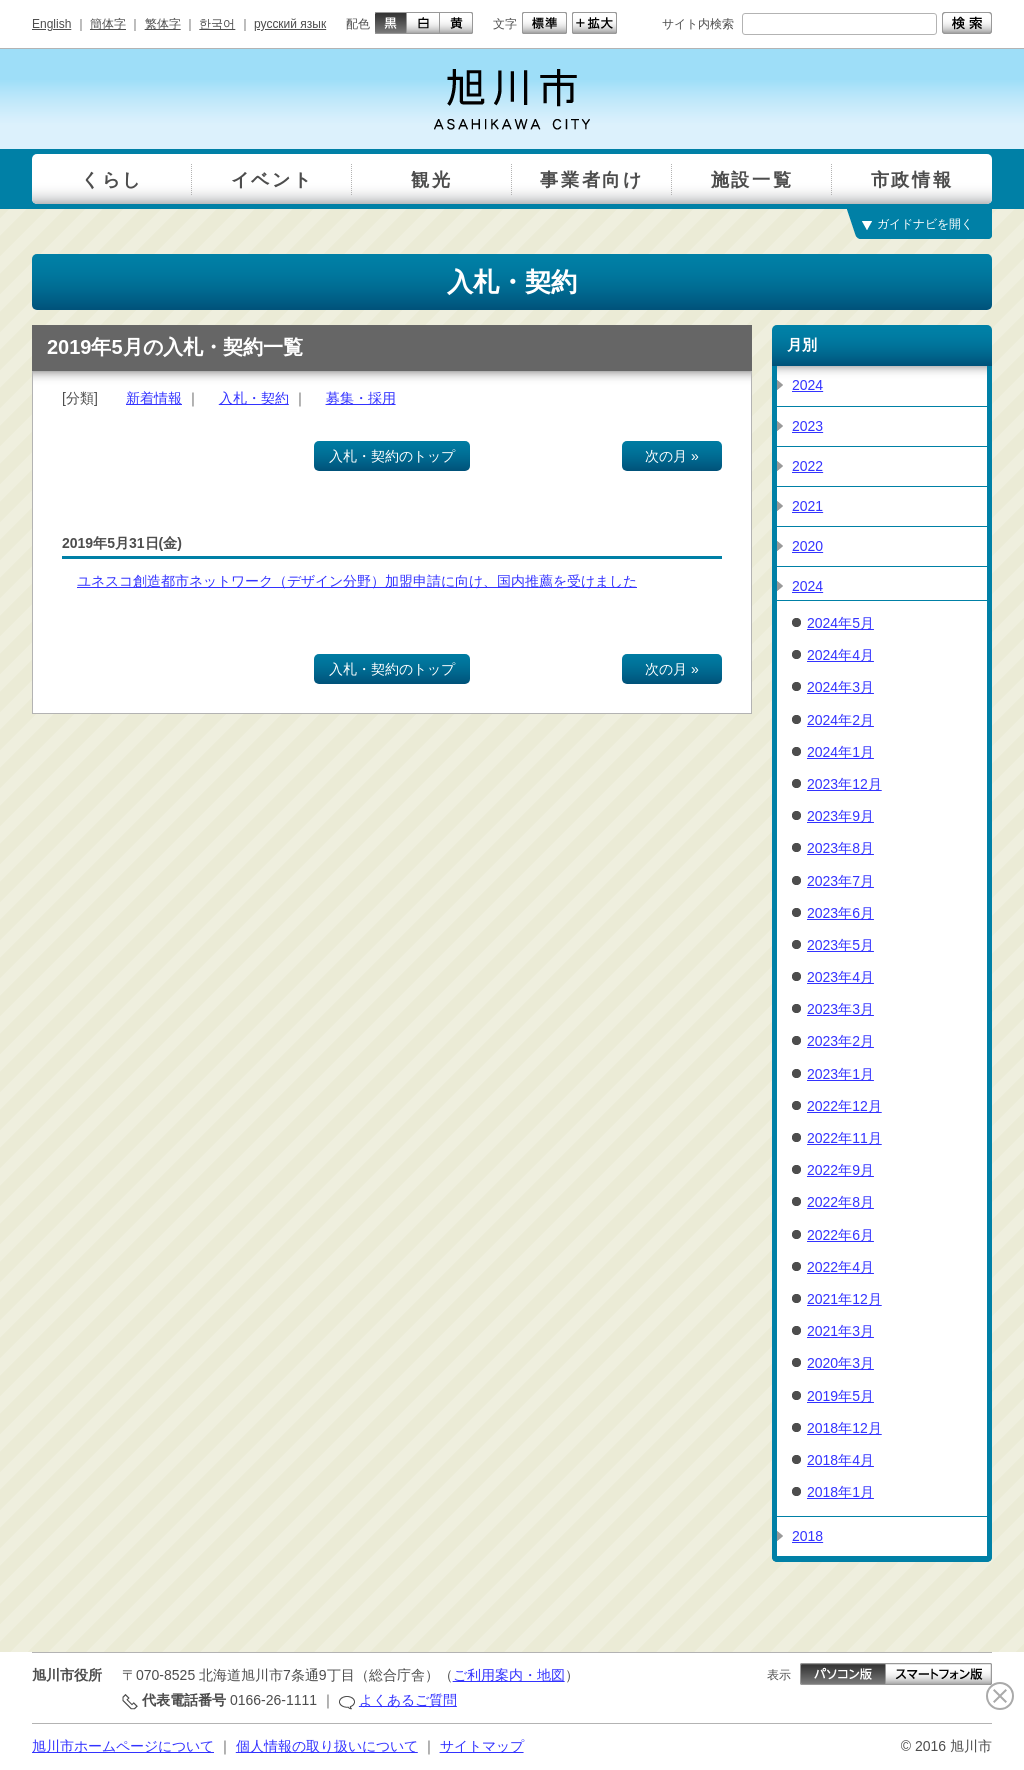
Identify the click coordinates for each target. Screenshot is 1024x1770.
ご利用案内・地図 (509, 1675)
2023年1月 (840, 1074)
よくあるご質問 (408, 1700)
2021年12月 (844, 1299)
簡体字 (108, 24)
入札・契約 (254, 398)
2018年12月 (844, 1428)
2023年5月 (840, 945)
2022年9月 (840, 1170)
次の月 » (672, 456)
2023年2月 (840, 1041)
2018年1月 (840, 1492)
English (51, 24)
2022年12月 (844, 1106)
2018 (807, 1536)
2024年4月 (840, 655)
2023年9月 (840, 816)
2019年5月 (840, 1396)
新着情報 (154, 398)
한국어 (217, 24)
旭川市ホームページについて (123, 1746)
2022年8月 (840, 1202)
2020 (807, 546)
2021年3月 (840, 1331)
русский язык (290, 24)
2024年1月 (840, 752)
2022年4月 (840, 1267)
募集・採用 (361, 398)
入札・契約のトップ (392, 456)
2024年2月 (840, 720)
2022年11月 (844, 1138)
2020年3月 (840, 1363)
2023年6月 (840, 913)
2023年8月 (840, 848)
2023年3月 (840, 1009)
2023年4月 (840, 977)
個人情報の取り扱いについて (327, 1746)
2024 (807, 385)
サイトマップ (482, 1746)
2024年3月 (840, 687)
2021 (807, 506)
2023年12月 (844, 784)
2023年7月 (840, 881)
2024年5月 (840, 623)
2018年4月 (840, 1460)
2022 (807, 466)
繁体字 (163, 24)
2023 (807, 426)
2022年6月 (840, 1235)
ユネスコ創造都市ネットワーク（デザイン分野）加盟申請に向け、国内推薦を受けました (357, 581)
